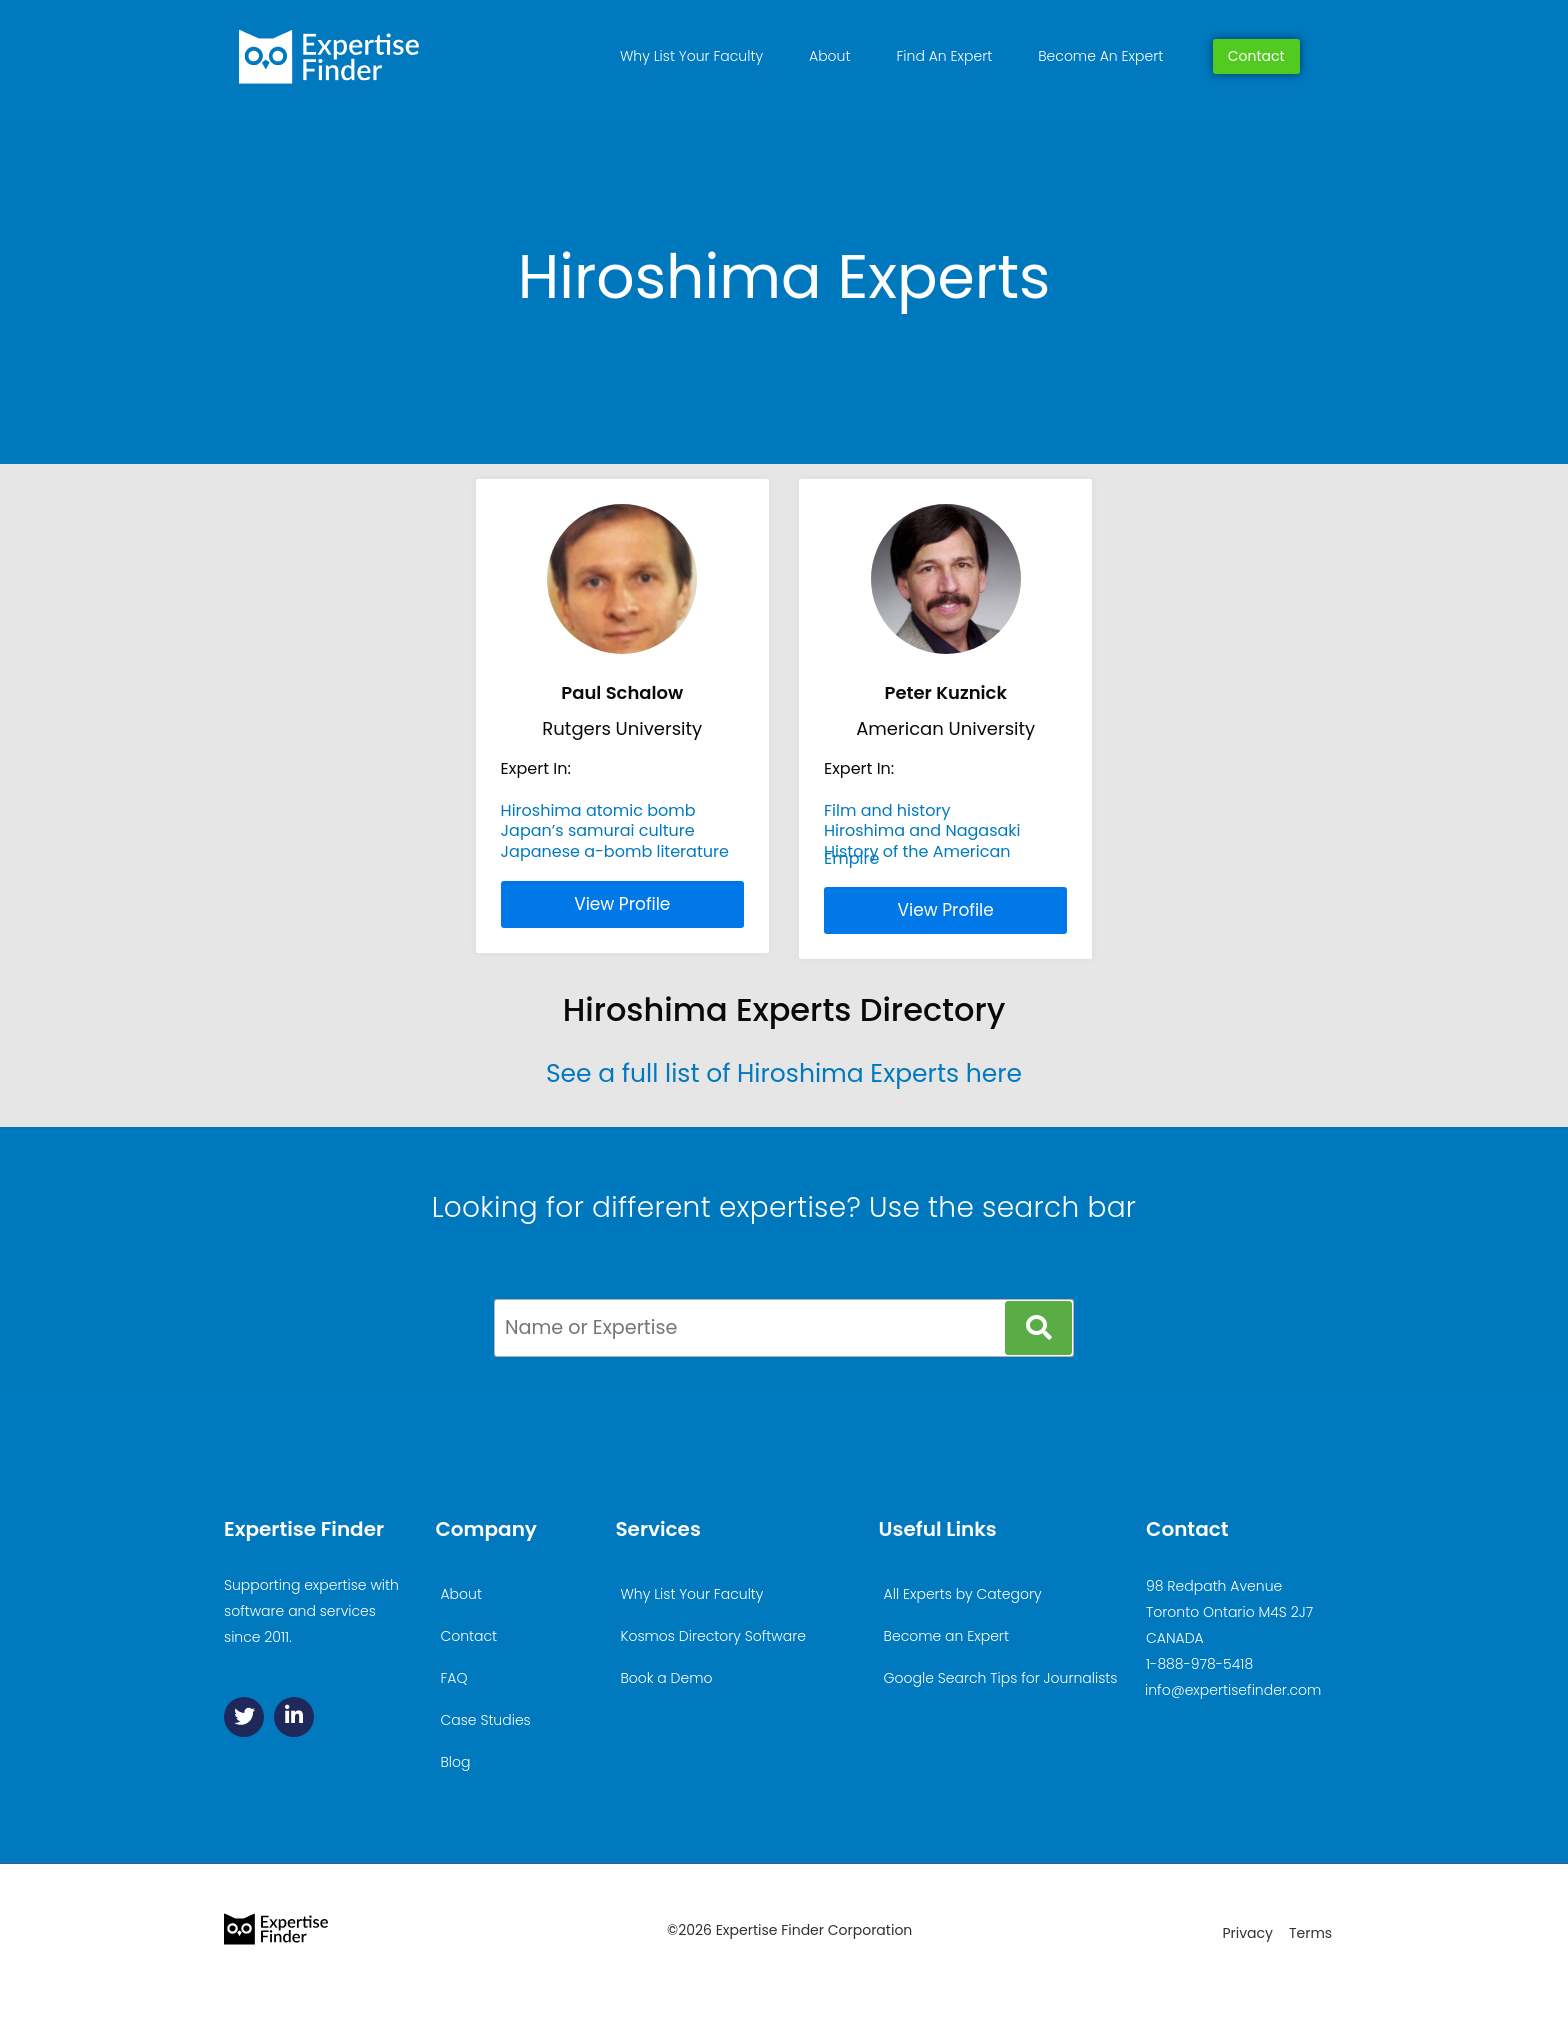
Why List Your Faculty (691, 56)
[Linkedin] (294, 1717)
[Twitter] (244, 1717)
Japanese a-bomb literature (615, 851)
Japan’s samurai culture (598, 830)
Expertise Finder (304, 1529)
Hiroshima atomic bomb (598, 810)
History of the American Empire (917, 854)
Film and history (887, 810)
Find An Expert (944, 56)
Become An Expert (1100, 56)
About (829, 56)
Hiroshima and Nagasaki (922, 830)
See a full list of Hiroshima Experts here (784, 1073)
